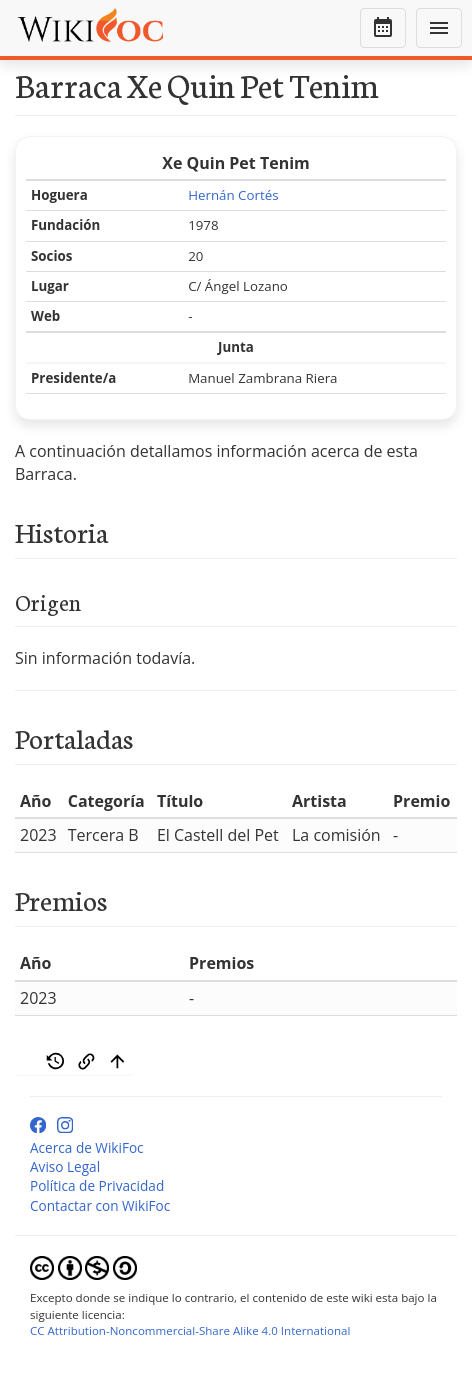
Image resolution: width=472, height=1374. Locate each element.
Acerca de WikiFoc (87, 1147)
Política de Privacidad (97, 1185)
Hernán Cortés (233, 195)
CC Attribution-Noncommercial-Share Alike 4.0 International (190, 1330)
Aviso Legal (65, 1166)
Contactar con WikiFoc (100, 1205)
